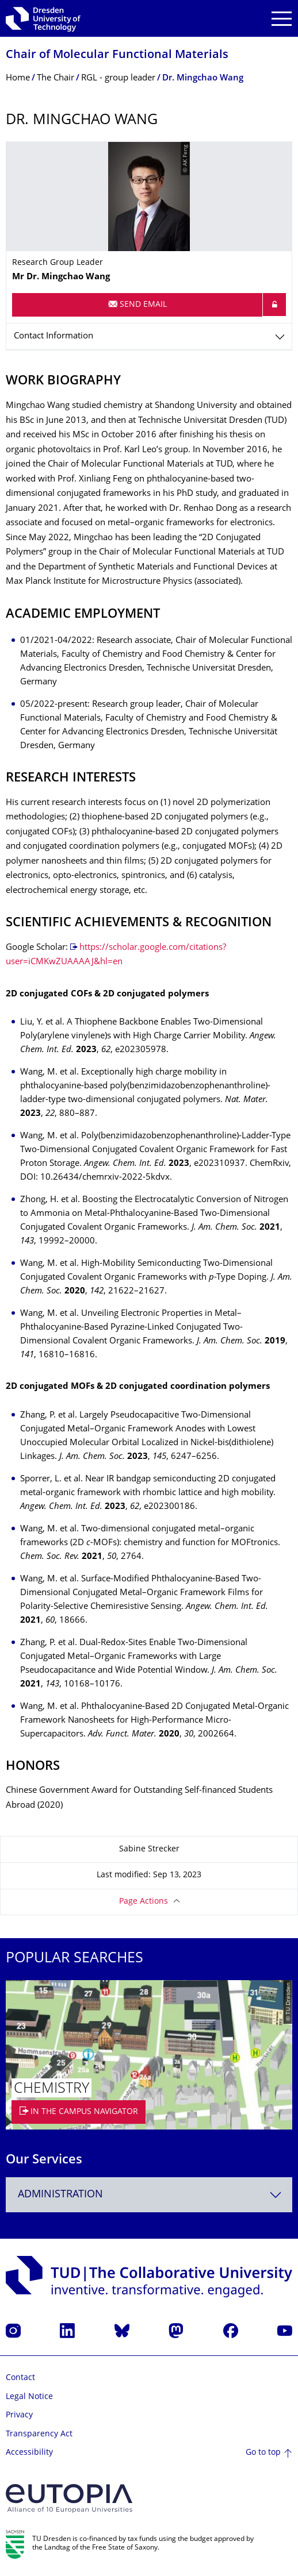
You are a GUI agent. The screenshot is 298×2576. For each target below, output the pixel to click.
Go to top (263, 2452)
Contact (20, 2378)
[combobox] (149, 2194)
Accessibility (29, 2452)
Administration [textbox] (60, 2195)
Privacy (19, 2415)
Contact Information (53, 336)
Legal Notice (29, 2397)
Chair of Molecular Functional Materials (117, 55)
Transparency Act (39, 2434)
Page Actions (143, 1901)
